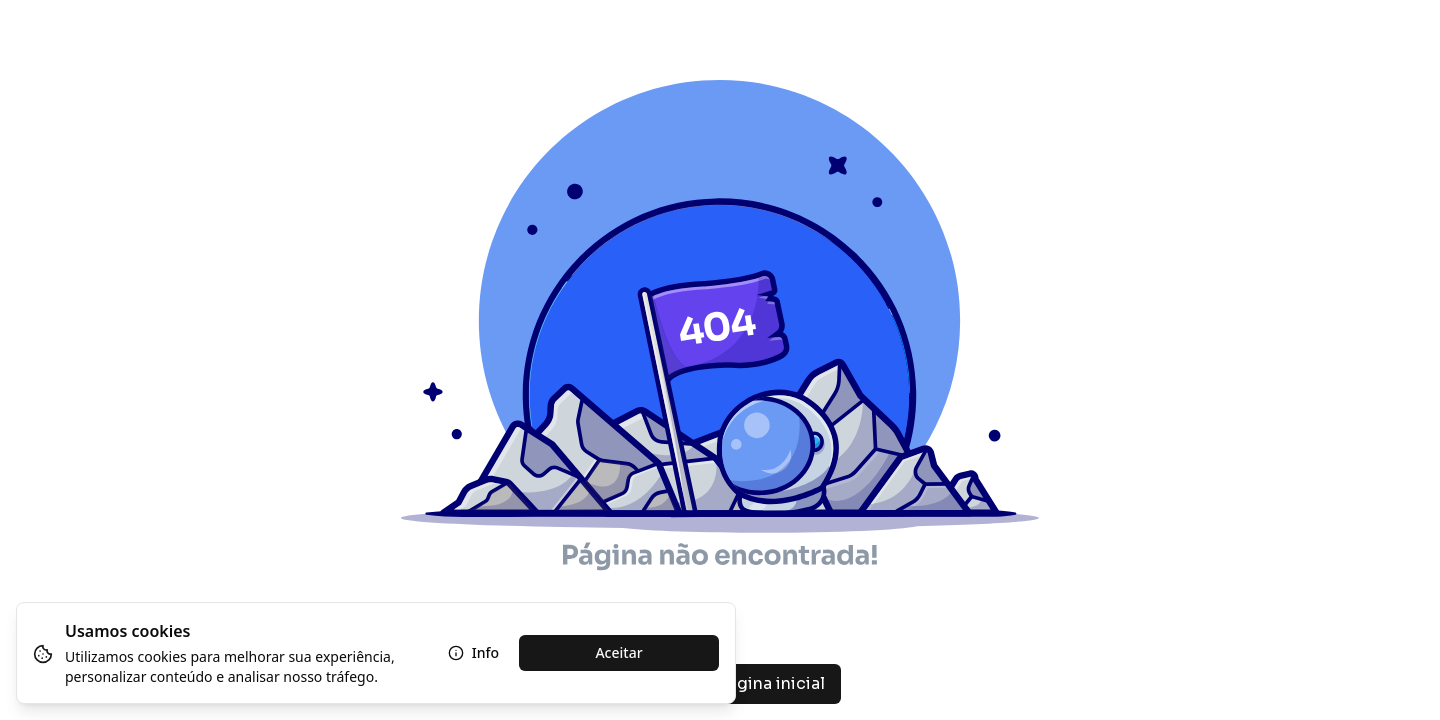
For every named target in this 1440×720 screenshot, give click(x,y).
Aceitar (618, 652)
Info (473, 652)
